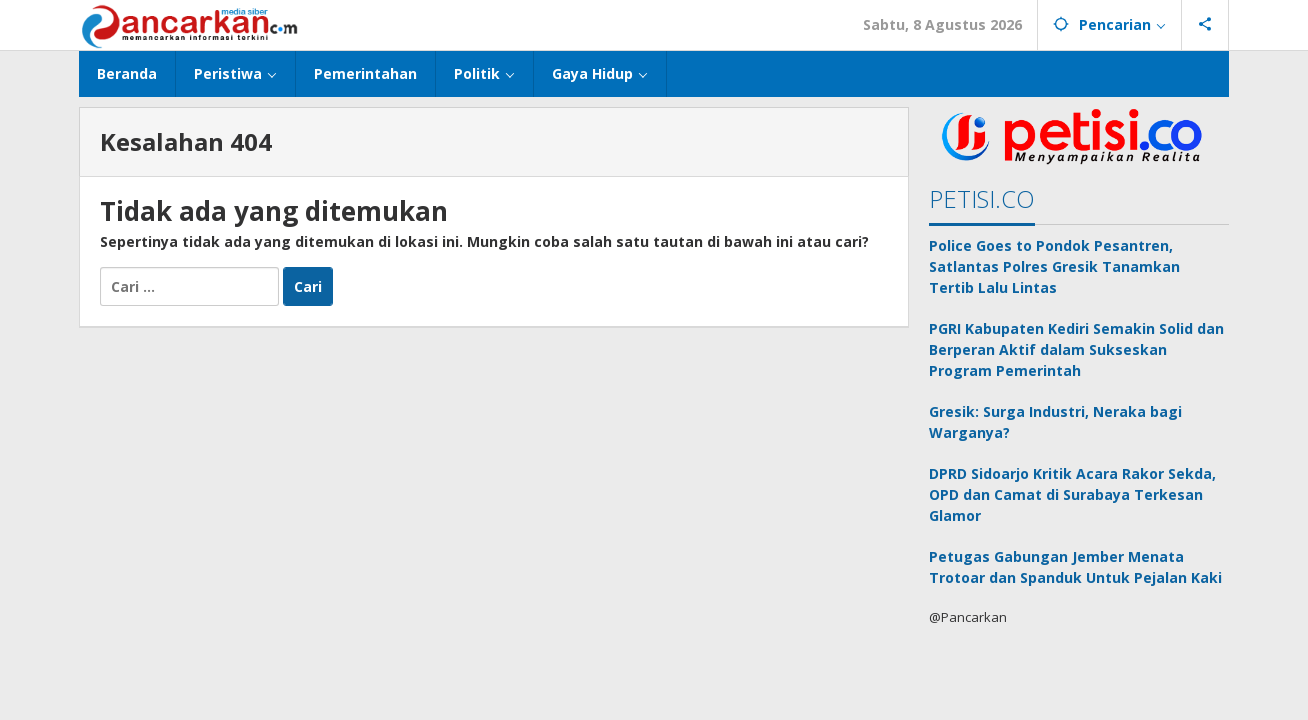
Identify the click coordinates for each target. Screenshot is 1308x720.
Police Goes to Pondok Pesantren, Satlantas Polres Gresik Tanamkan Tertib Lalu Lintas (1054, 266)
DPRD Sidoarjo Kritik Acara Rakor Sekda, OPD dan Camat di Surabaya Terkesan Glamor (1072, 494)
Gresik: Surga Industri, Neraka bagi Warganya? (1055, 422)
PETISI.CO (982, 198)
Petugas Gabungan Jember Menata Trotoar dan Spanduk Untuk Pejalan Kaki (1075, 567)
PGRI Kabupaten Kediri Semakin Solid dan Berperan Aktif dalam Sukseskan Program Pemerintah (1076, 349)
